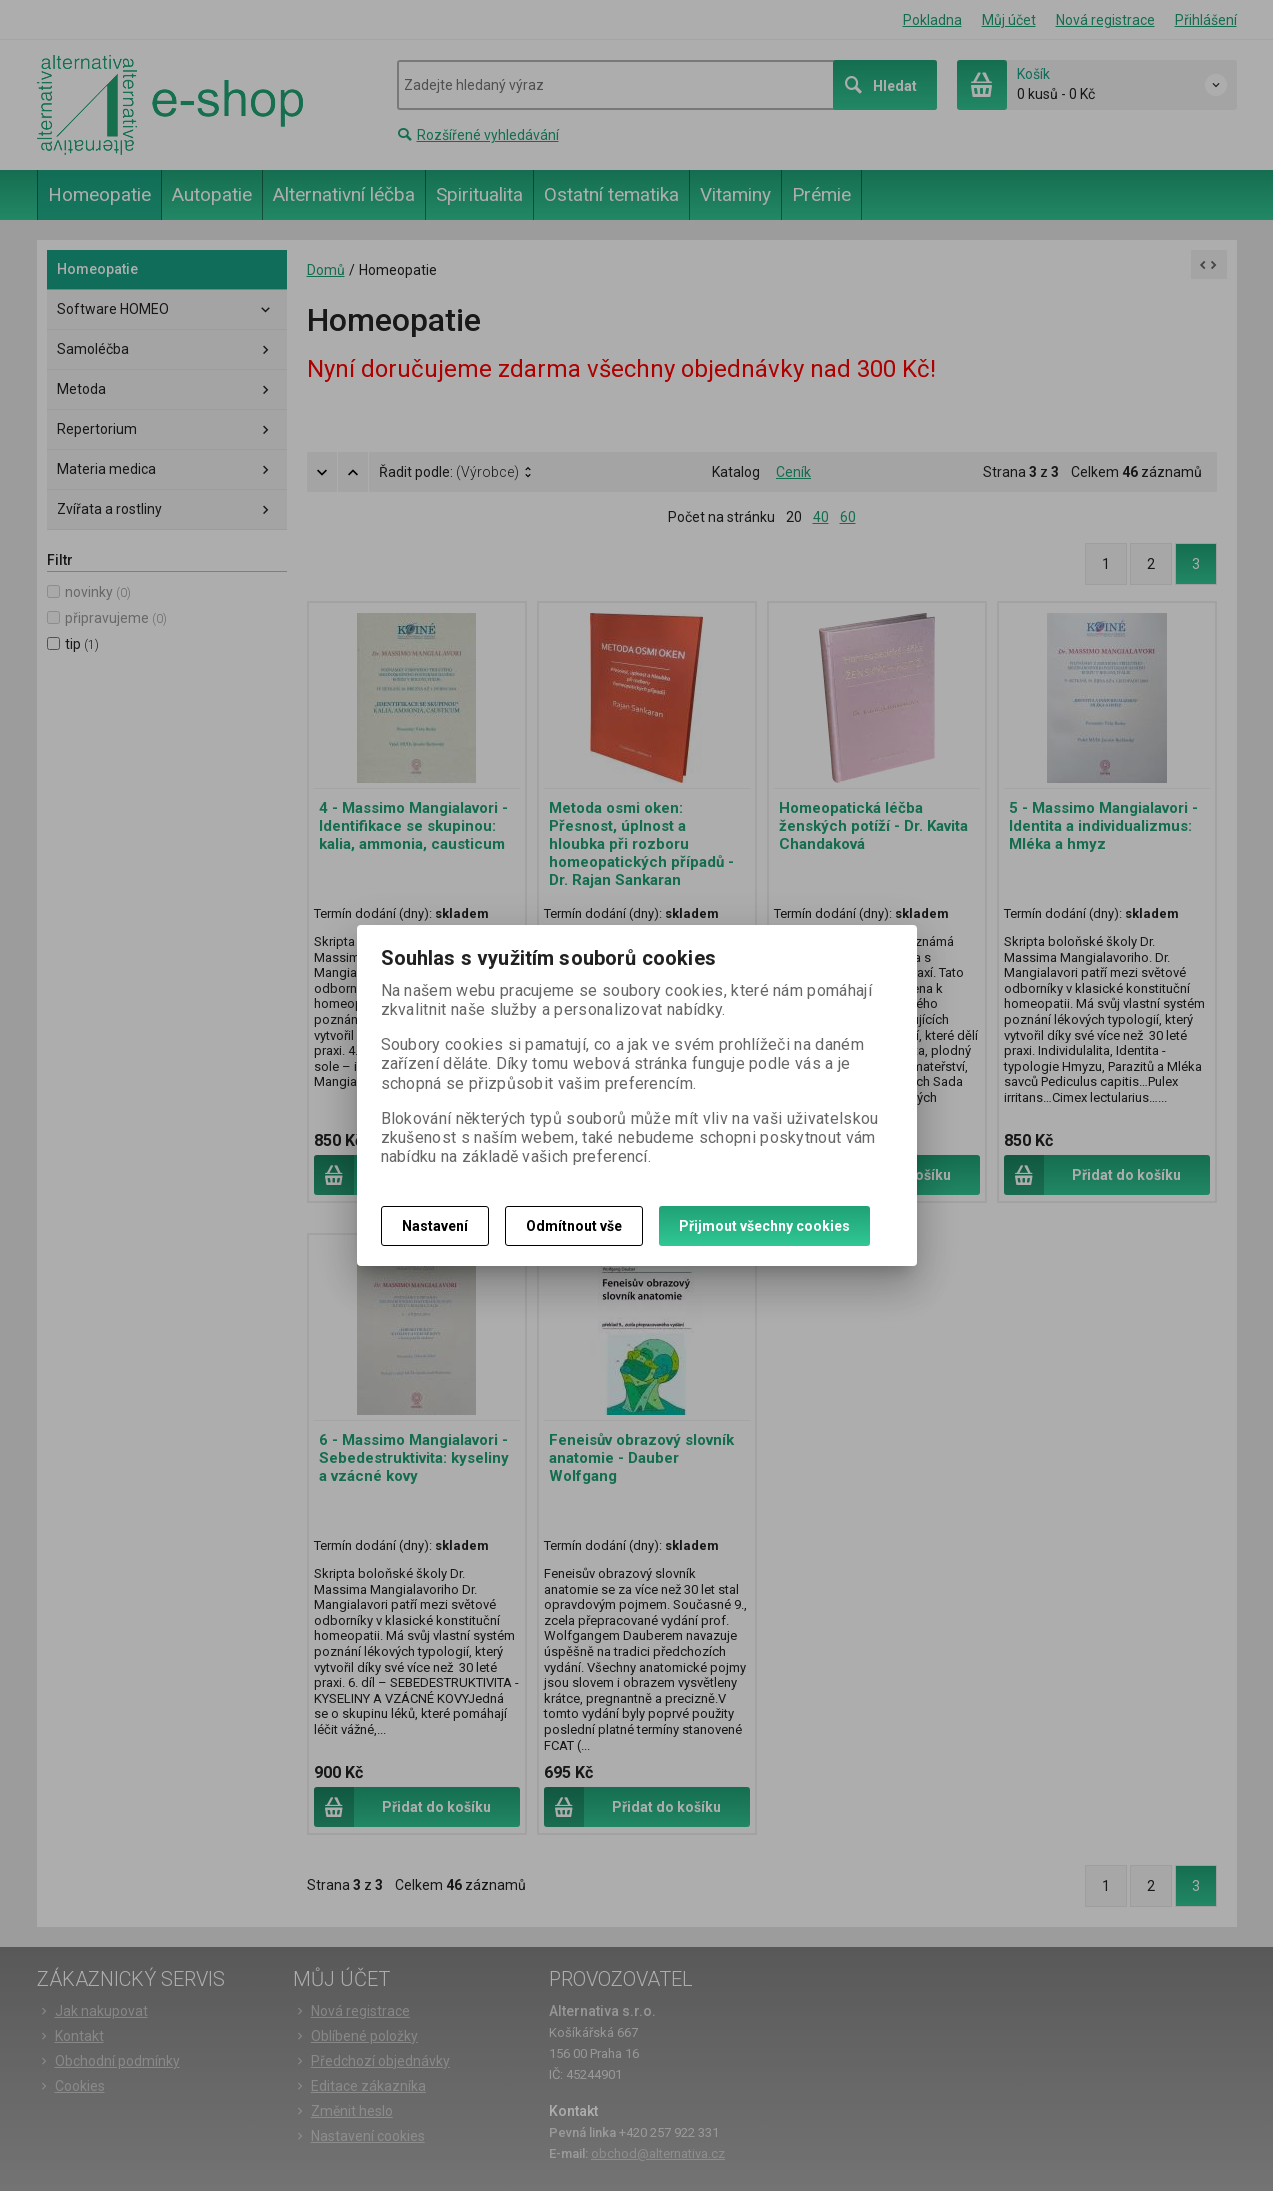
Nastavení (435, 1226)
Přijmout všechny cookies (764, 1226)
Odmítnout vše (574, 1226)
